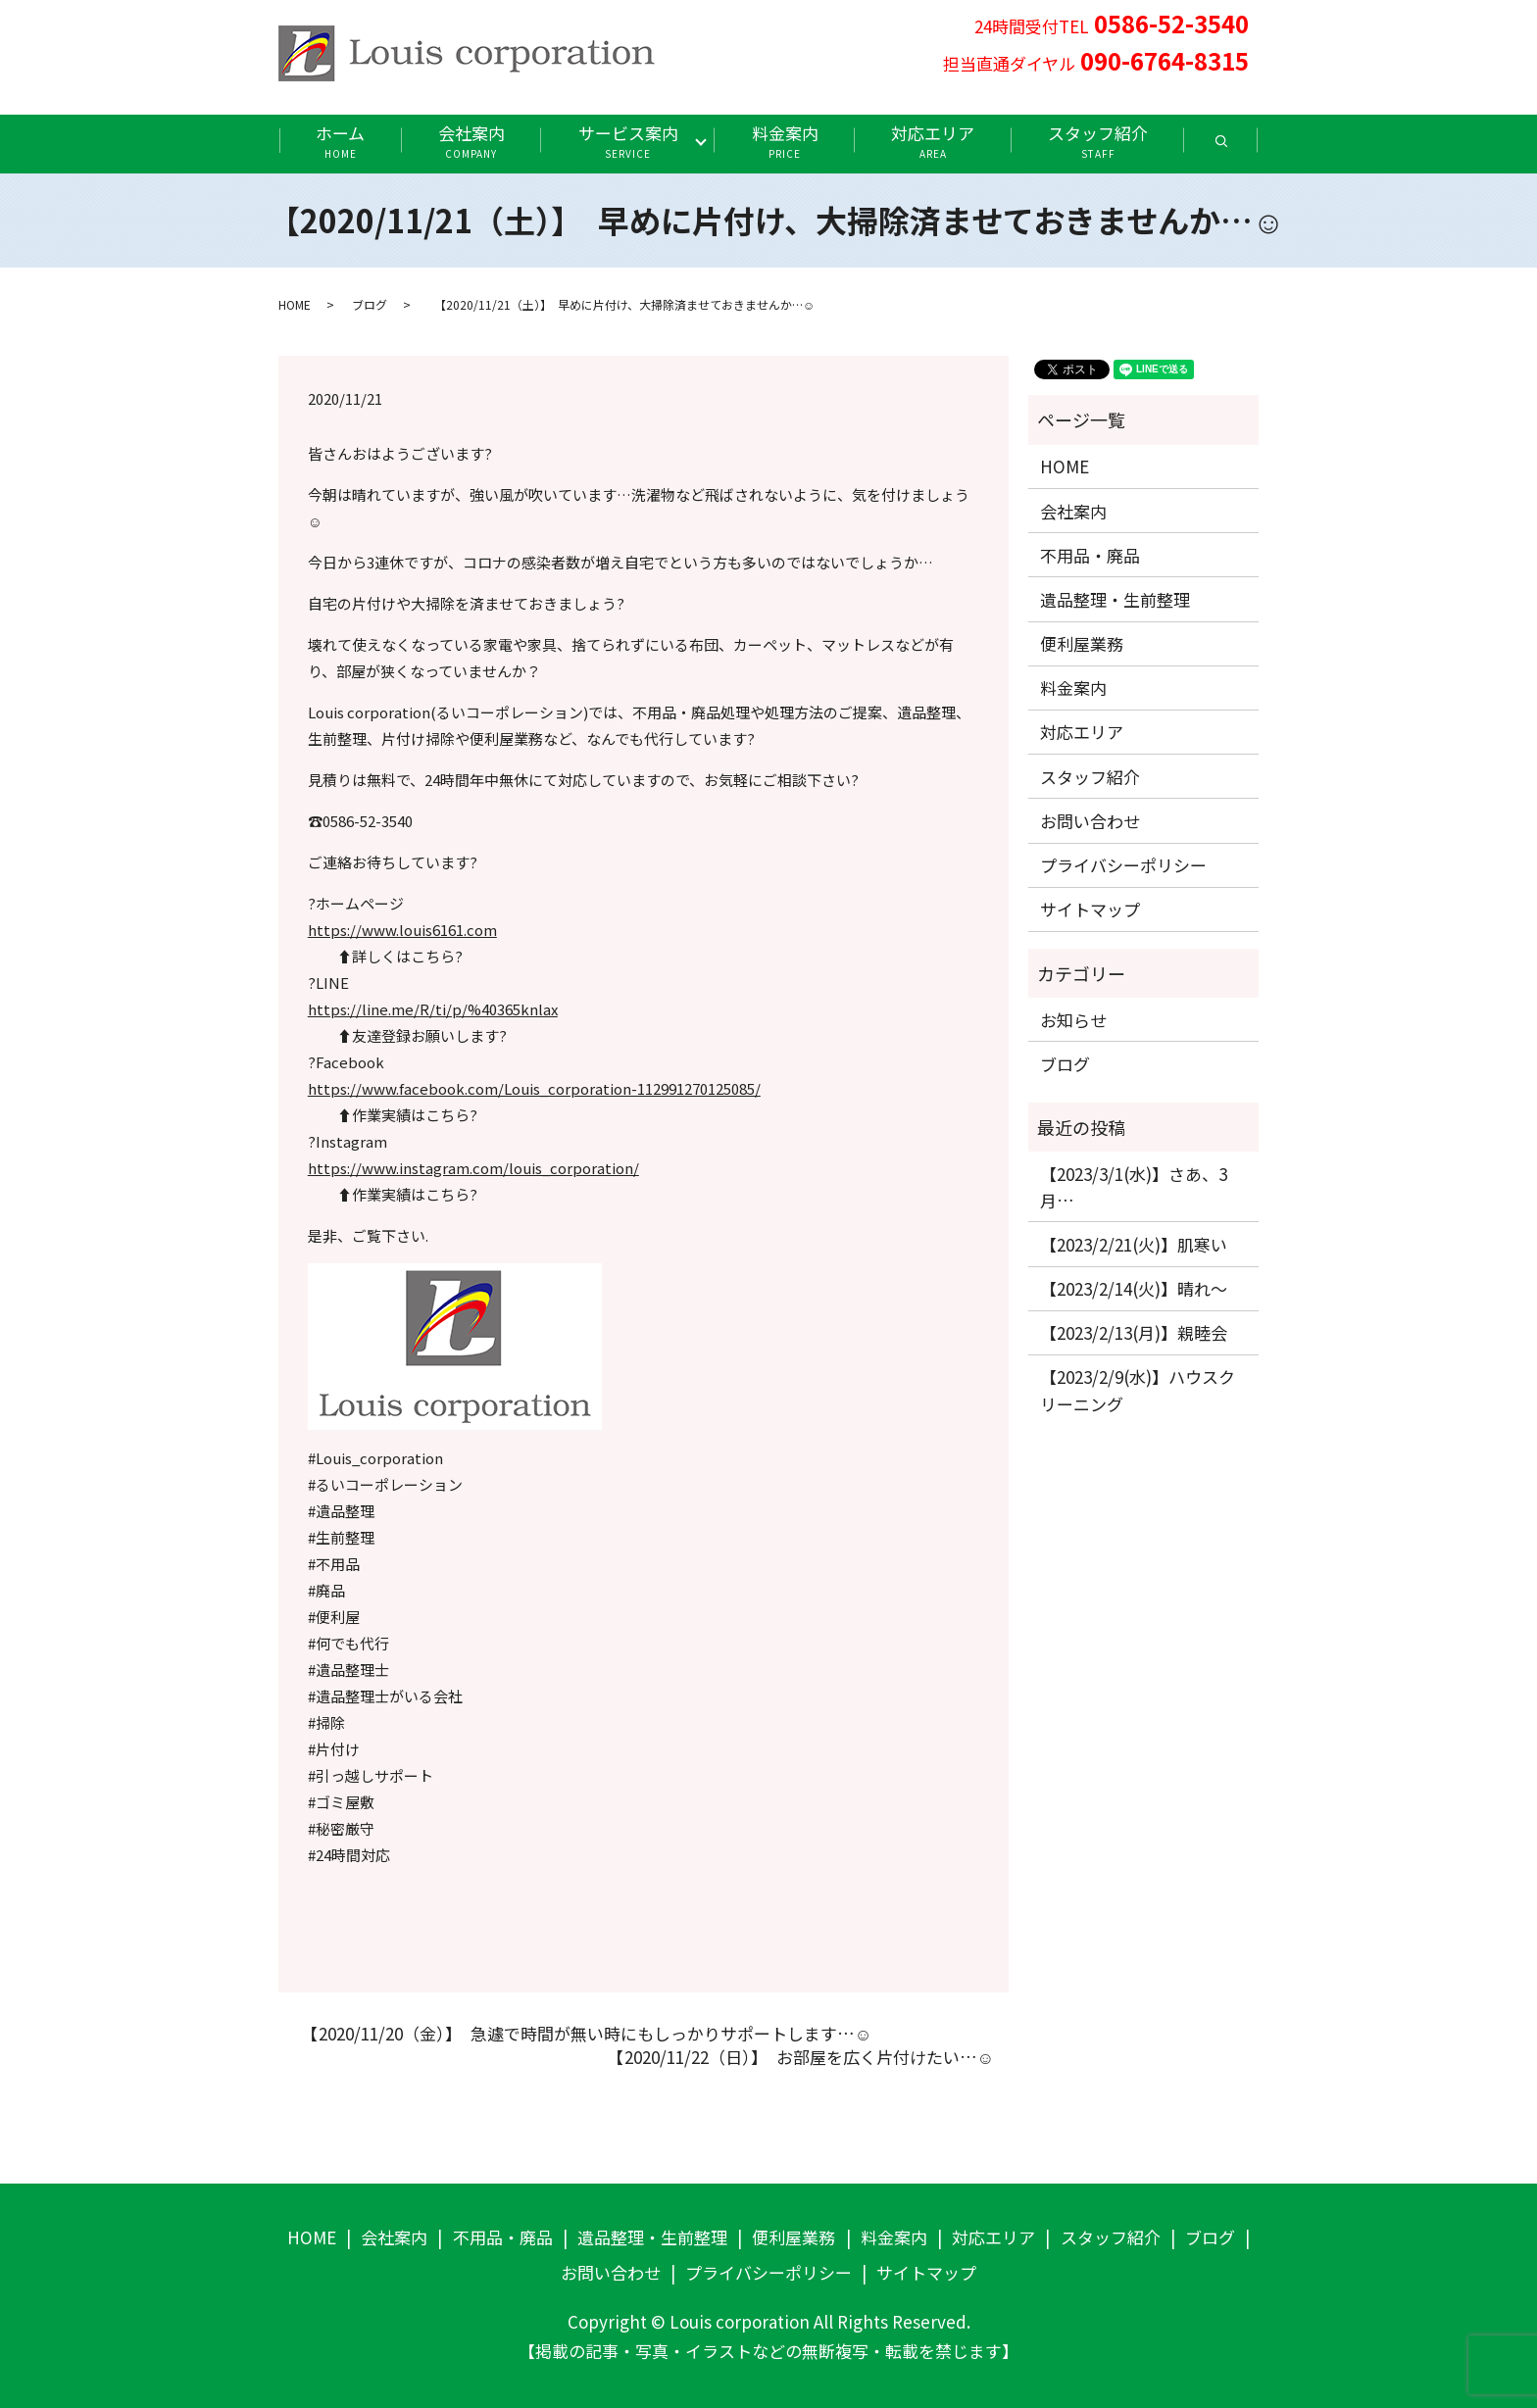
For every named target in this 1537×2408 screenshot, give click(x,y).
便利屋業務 (1081, 643)
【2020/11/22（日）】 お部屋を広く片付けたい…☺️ (796, 2057)
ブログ (369, 304)
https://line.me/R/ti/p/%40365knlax (433, 1009)
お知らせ (1073, 1019)
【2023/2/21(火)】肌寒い (1133, 1244)
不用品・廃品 (1090, 555)
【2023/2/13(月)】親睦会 (1133, 1332)
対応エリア (932, 141)
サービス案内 (628, 141)
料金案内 (785, 141)
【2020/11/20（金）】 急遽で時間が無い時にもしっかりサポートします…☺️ (582, 2033)
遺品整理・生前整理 (1115, 599)
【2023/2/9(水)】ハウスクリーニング (1137, 1389)
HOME (294, 304)
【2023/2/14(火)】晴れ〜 (1133, 1288)
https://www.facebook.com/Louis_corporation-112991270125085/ (534, 1088)
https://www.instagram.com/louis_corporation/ (473, 1167)
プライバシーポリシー (1123, 865)
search (1239, 147)
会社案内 (471, 141)
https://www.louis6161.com (402, 929)
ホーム (340, 141)
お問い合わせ (1090, 821)
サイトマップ (1090, 909)
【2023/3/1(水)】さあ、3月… (1133, 1186)
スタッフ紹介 (1098, 141)
